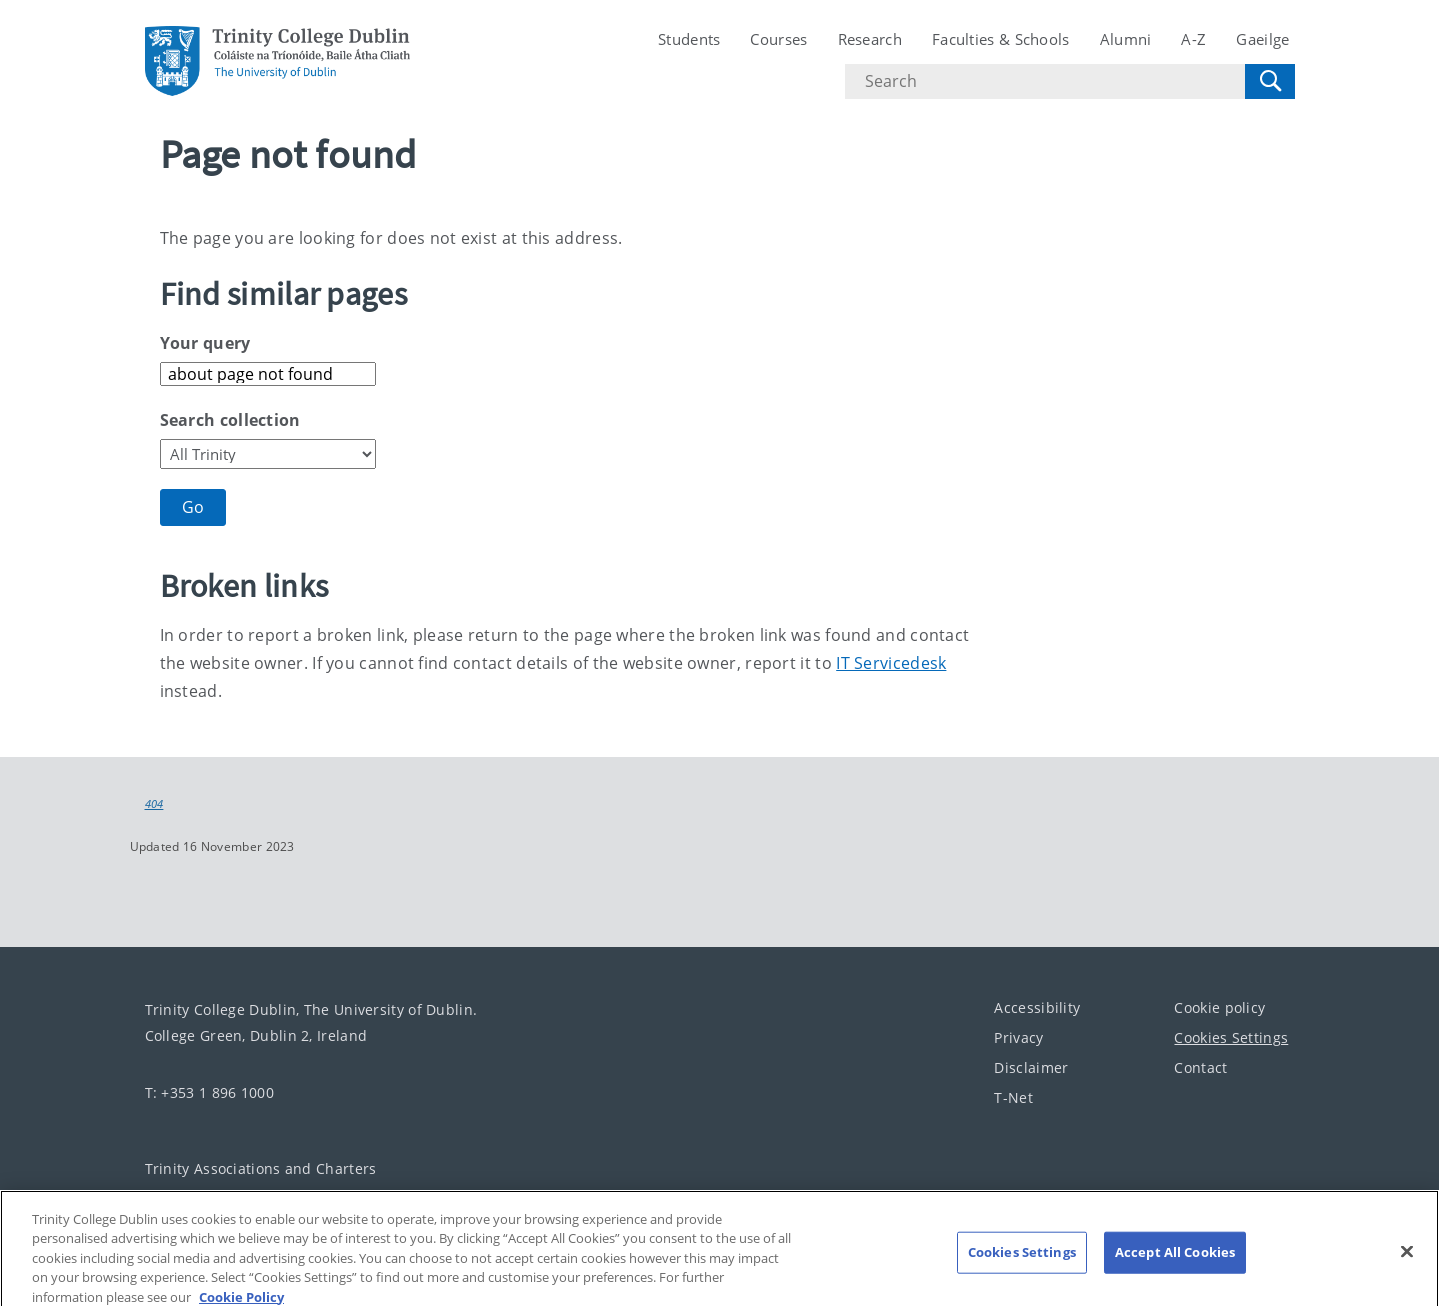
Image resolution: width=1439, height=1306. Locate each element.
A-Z (1193, 39)
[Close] (1407, 1261)
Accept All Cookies (1175, 1261)
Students (689, 39)
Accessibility (1037, 1006)
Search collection (230, 420)
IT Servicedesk (891, 663)
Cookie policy (1219, 1006)
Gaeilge (1262, 39)
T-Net (1013, 1096)
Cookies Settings (1231, 1036)
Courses (778, 39)
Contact (1200, 1066)
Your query (205, 343)
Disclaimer (1031, 1066)
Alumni (1126, 39)
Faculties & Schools (1001, 39)
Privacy (1018, 1036)
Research (870, 39)
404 (154, 804)
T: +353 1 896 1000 (209, 1091)
